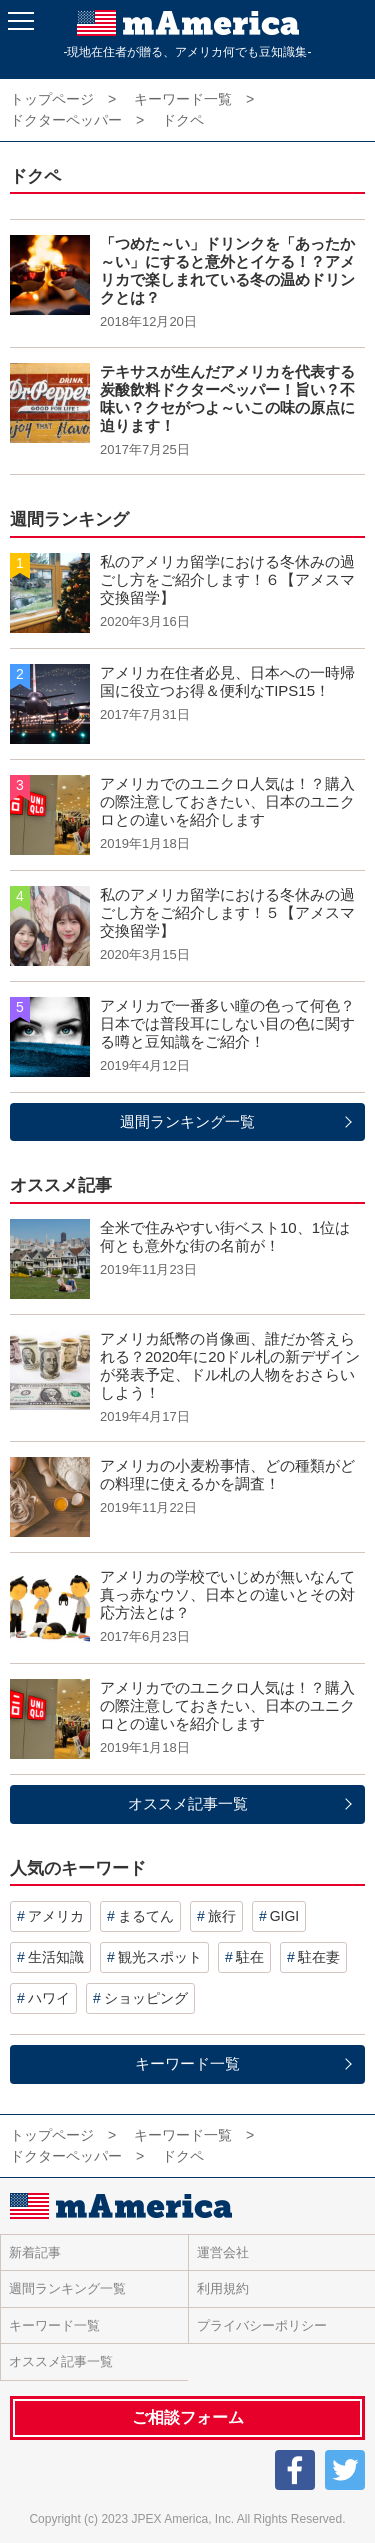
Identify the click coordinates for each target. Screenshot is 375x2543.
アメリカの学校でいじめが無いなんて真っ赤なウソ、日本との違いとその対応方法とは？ (227, 1594)
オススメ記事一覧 (188, 1803)
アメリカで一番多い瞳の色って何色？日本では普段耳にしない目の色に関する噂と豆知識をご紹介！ (227, 1023)
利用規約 (223, 2288)
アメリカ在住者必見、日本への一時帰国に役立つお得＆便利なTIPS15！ (227, 681)
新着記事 (35, 2252)
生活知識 (56, 1957)
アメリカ (56, 1916)
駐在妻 (319, 1957)
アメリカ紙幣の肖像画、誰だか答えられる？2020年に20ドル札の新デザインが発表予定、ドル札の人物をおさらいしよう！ (230, 1365)
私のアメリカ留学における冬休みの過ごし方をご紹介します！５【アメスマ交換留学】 (227, 912)
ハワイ (49, 1998)
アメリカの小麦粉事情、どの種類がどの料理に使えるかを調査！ (227, 1474)
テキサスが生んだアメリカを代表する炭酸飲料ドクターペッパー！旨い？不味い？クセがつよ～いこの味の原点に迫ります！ (227, 398)
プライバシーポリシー (262, 2325)
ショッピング (146, 1998)
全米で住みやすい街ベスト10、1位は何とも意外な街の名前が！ (225, 1236)
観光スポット (160, 1957)
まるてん (146, 1916)
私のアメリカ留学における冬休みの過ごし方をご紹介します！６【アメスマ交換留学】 (227, 579)
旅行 (222, 1916)
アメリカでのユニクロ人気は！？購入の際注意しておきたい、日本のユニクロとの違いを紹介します (227, 801)
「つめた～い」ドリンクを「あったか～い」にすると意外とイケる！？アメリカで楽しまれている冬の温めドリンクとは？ (227, 270)
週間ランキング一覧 (187, 1121)
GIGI (285, 1916)
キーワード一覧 (187, 2063)
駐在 (250, 1957)
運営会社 (223, 2252)
